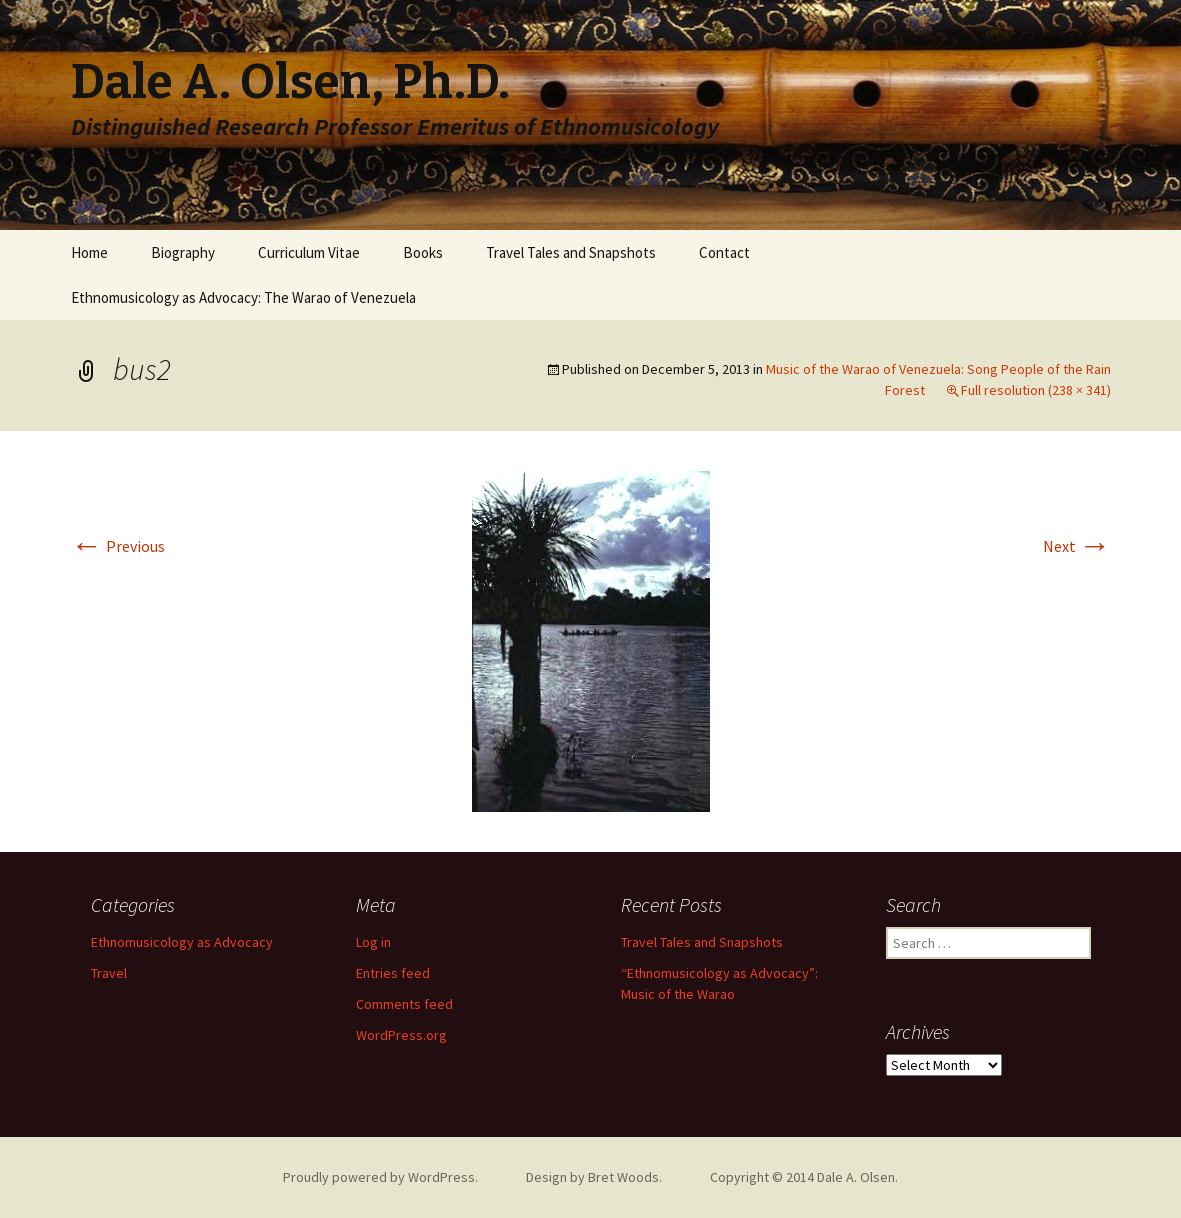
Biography (183, 252)
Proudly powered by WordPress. (380, 1177)
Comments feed (404, 1004)
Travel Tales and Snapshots (571, 252)
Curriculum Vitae (309, 252)
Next (1077, 546)
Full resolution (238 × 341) (1036, 390)
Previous (118, 546)
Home (89, 252)
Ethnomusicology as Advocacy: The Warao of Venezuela (243, 297)
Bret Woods (623, 1177)
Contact (724, 252)
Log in (373, 942)
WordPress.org (401, 1035)
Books (423, 252)
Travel (109, 973)
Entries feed (393, 973)
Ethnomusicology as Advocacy (182, 942)
